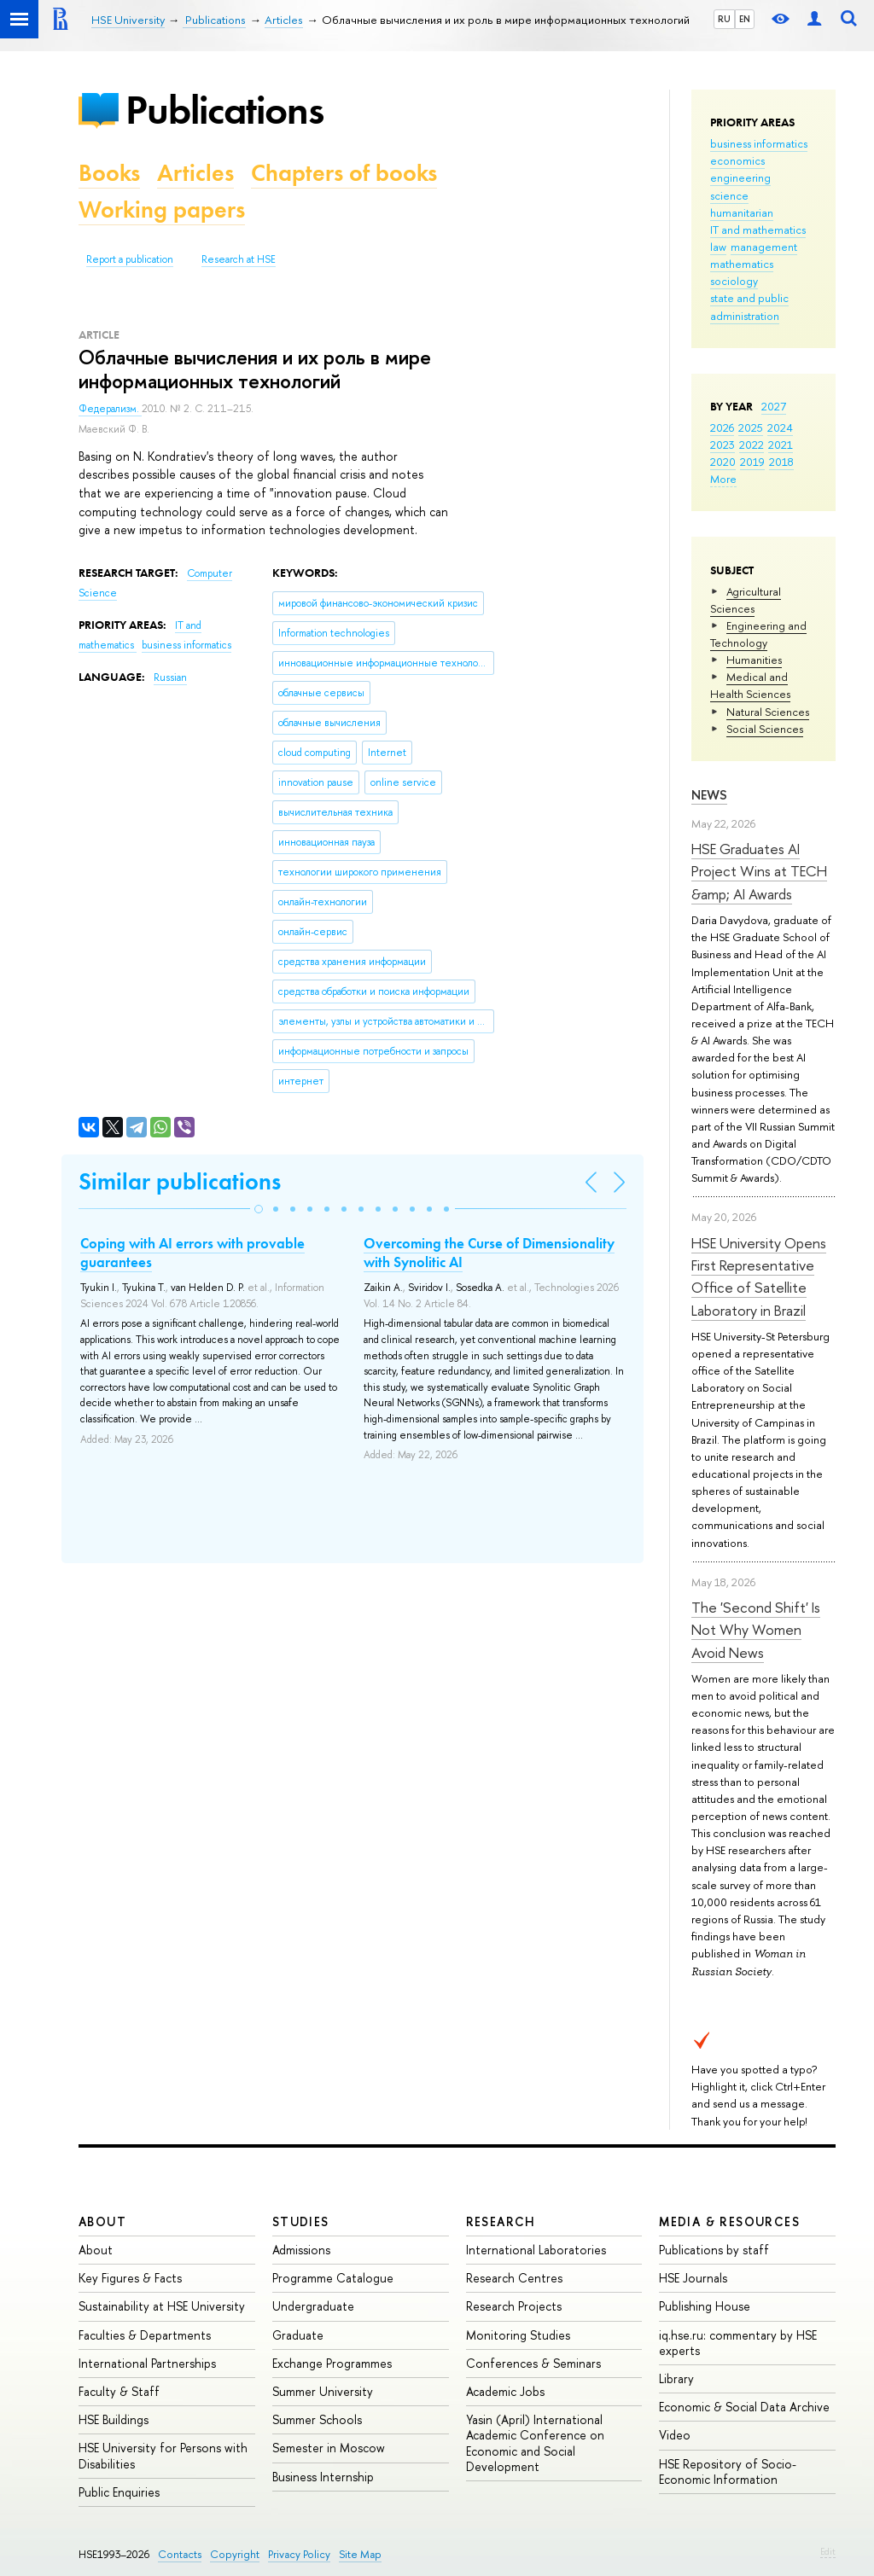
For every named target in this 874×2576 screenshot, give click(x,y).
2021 (780, 444)
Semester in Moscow (328, 2447)
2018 (781, 461)
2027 (773, 406)
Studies (300, 2221)
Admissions (301, 2250)
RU (724, 19)
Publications (224, 110)
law (718, 246)
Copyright (234, 2554)
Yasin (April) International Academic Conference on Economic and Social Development (535, 2442)
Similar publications (180, 1181)
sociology (734, 280)
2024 (780, 427)
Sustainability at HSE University (162, 2306)
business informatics (758, 143)
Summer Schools (317, 2419)
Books (109, 173)
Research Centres (514, 2278)
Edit (828, 2551)
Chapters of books (344, 173)
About (102, 2221)
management (764, 246)
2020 (723, 461)
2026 (722, 427)
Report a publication (129, 259)
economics (737, 160)
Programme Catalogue (332, 2278)
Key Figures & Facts (130, 2278)
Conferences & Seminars (533, 2363)
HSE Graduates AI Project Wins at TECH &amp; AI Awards (759, 871)
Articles (195, 173)
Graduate (297, 2335)
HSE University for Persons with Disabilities (163, 2455)
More (723, 478)
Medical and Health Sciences (750, 685)
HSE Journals (693, 2278)
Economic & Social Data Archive (744, 2407)
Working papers (162, 209)
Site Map (360, 2554)
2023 (722, 444)
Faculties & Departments (145, 2335)
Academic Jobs (505, 2391)
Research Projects (514, 2306)
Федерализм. (110, 409)
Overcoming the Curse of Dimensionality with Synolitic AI (489, 1252)
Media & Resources (729, 2221)
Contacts (179, 2554)
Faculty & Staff (119, 2391)
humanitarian (741, 212)
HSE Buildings (114, 2419)
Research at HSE (238, 259)
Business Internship (323, 2476)
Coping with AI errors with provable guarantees (192, 1252)
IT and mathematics (758, 229)
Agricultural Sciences (745, 600)
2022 (751, 444)
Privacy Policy (299, 2554)
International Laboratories (536, 2250)
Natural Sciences (767, 711)
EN (744, 19)
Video (674, 2435)
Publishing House (704, 2306)
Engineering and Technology (758, 634)
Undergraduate (313, 2306)
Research (501, 2221)
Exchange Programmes (332, 2363)
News (709, 795)
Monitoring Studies (518, 2335)
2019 (752, 461)
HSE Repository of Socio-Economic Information (727, 2471)
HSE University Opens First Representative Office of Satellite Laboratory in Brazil (758, 1276)
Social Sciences (764, 728)
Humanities (754, 659)
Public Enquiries (119, 2492)
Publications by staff (714, 2250)
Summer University (322, 2391)
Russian (170, 677)
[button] (258, 1209)
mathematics (741, 263)
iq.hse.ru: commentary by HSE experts (738, 2342)
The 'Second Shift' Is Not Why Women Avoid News (755, 1629)
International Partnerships (147, 2363)
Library (676, 2378)
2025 (750, 427)
